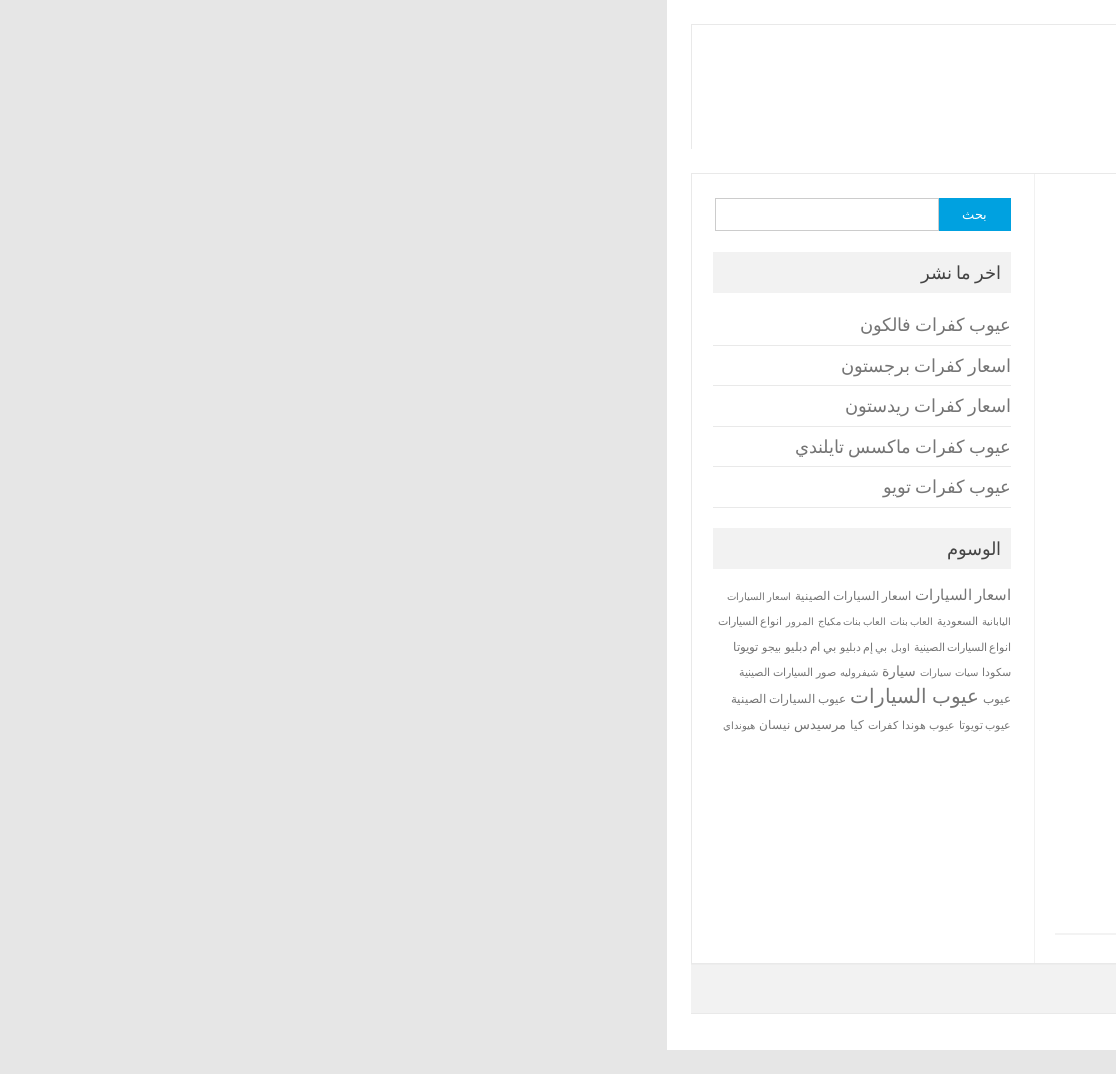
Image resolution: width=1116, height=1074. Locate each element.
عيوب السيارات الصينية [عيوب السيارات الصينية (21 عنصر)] (135, 698)
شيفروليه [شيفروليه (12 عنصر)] (206, 672)
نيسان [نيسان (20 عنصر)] (121, 724)
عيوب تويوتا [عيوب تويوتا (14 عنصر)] (332, 725)
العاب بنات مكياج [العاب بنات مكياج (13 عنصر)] (199, 621)
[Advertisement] (729, 354)
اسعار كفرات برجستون (946, 778)
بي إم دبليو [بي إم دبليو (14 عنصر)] (210, 647)
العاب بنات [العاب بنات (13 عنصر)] (258, 621)
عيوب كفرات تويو (967, 870)
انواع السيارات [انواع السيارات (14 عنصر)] (97, 621)
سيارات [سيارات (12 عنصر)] (282, 672)
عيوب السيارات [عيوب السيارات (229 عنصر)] (261, 695)
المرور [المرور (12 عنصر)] (147, 621)
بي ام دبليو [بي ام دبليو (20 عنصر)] (157, 646)
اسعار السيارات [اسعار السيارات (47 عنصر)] (310, 594)
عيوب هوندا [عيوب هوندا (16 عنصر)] (275, 725)
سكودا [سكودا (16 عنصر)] (343, 672)
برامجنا (735, 71)
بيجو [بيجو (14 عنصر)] (118, 647)
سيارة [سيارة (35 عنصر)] (246, 671)
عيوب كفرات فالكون (955, 747)
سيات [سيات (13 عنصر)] (313, 672)
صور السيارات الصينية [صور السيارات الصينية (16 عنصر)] (134, 672)
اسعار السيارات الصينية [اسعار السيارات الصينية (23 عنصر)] (200, 595)
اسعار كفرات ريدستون (948, 808)
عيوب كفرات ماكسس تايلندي (923, 839)
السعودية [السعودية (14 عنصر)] (304, 621)
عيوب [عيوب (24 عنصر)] (344, 698)
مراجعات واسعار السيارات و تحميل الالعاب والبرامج (868, 113)
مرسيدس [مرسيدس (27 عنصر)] (167, 724)
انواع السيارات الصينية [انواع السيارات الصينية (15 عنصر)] (309, 647)
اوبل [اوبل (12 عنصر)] (247, 647)
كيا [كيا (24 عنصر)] (204, 724)
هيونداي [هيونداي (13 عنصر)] (86, 725)
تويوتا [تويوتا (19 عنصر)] (92, 646)
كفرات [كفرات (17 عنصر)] (230, 725)
